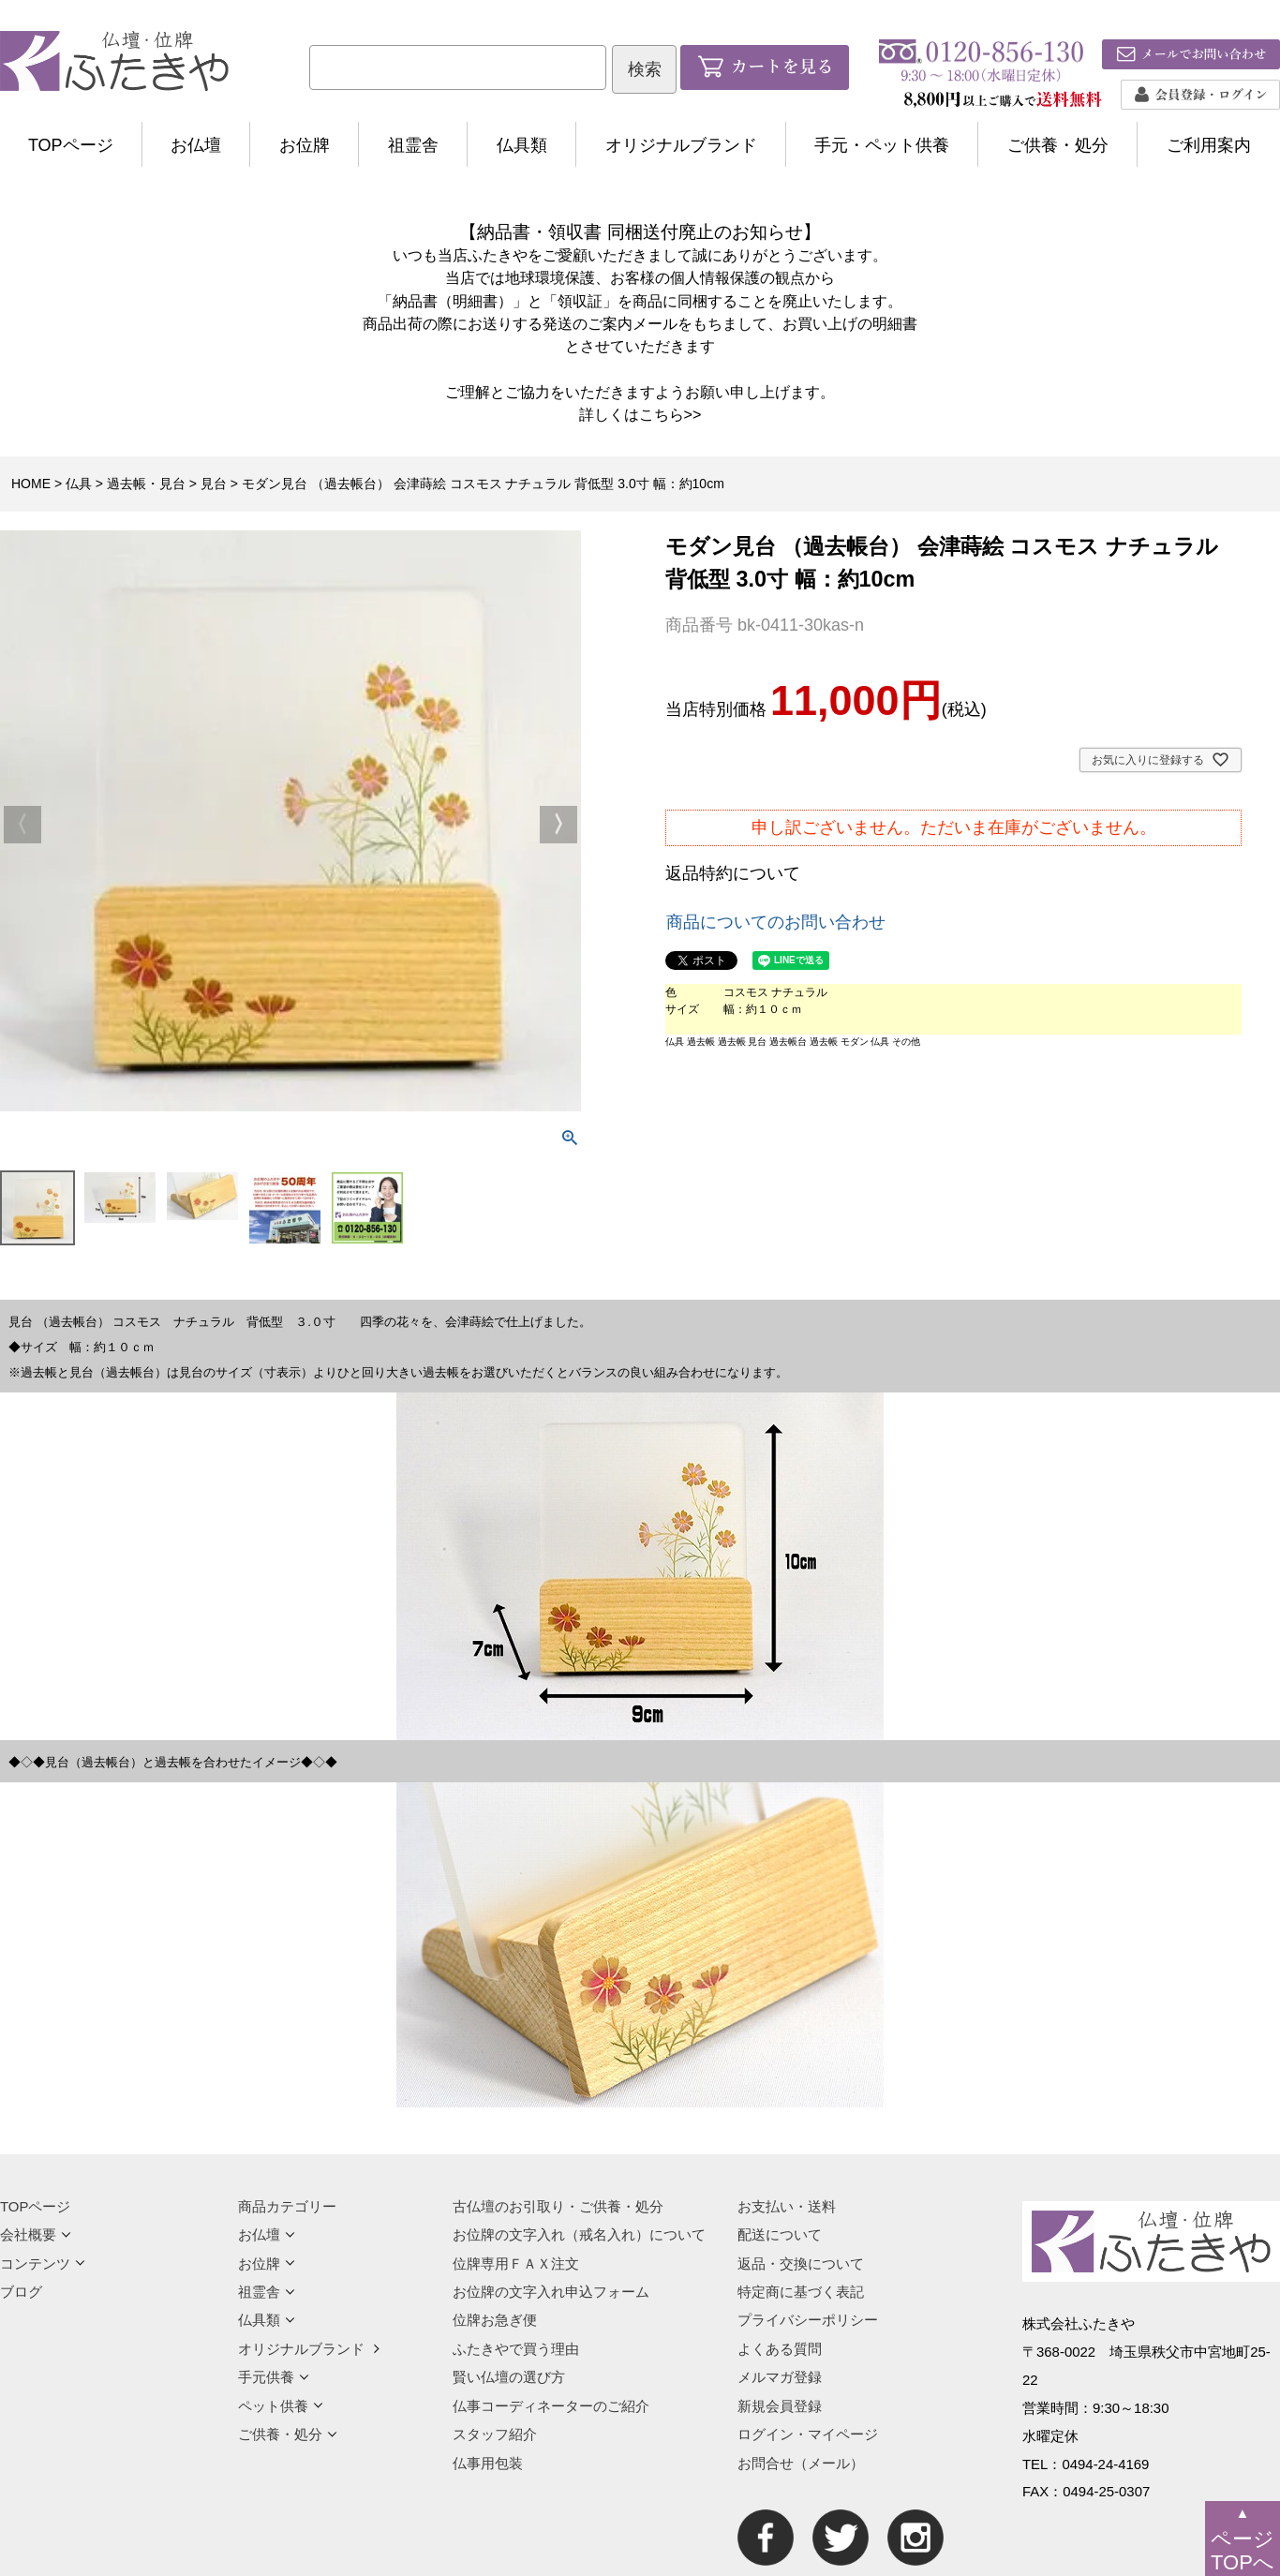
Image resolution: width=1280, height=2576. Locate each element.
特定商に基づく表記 (800, 2292)
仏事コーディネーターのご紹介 (551, 2406)
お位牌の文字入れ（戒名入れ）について (579, 2234)
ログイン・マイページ (807, 2434)
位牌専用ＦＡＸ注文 (516, 2263)
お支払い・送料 (786, 2206)
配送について (779, 2234)
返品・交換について (800, 2263)
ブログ (21, 2292)
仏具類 (522, 145)
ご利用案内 (1209, 145)
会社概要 (35, 2234)
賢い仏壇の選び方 (509, 2377)
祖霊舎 (413, 145)
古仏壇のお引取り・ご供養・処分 (558, 2206)
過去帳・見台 (146, 483)
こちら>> (670, 414)
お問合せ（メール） (800, 2463)
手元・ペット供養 (881, 145)
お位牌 (304, 145)
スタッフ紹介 (495, 2434)
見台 (214, 483)
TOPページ (70, 145)
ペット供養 (280, 2406)
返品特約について (732, 873)
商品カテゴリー (287, 2206)
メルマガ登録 (779, 2377)
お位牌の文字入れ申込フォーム (551, 2292)
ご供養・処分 (1058, 145)
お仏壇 (196, 145)
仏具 (79, 483)
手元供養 (273, 2377)
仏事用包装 (488, 2463)
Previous (22, 824)
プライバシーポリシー (807, 2320)
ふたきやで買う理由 (516, 2349)
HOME (31, 483)
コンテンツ (42, 2263)
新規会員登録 (779, 2406)
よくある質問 (779, 2349)
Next (558, 824)
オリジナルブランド (681, 145)
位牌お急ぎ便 (495, 2320)
